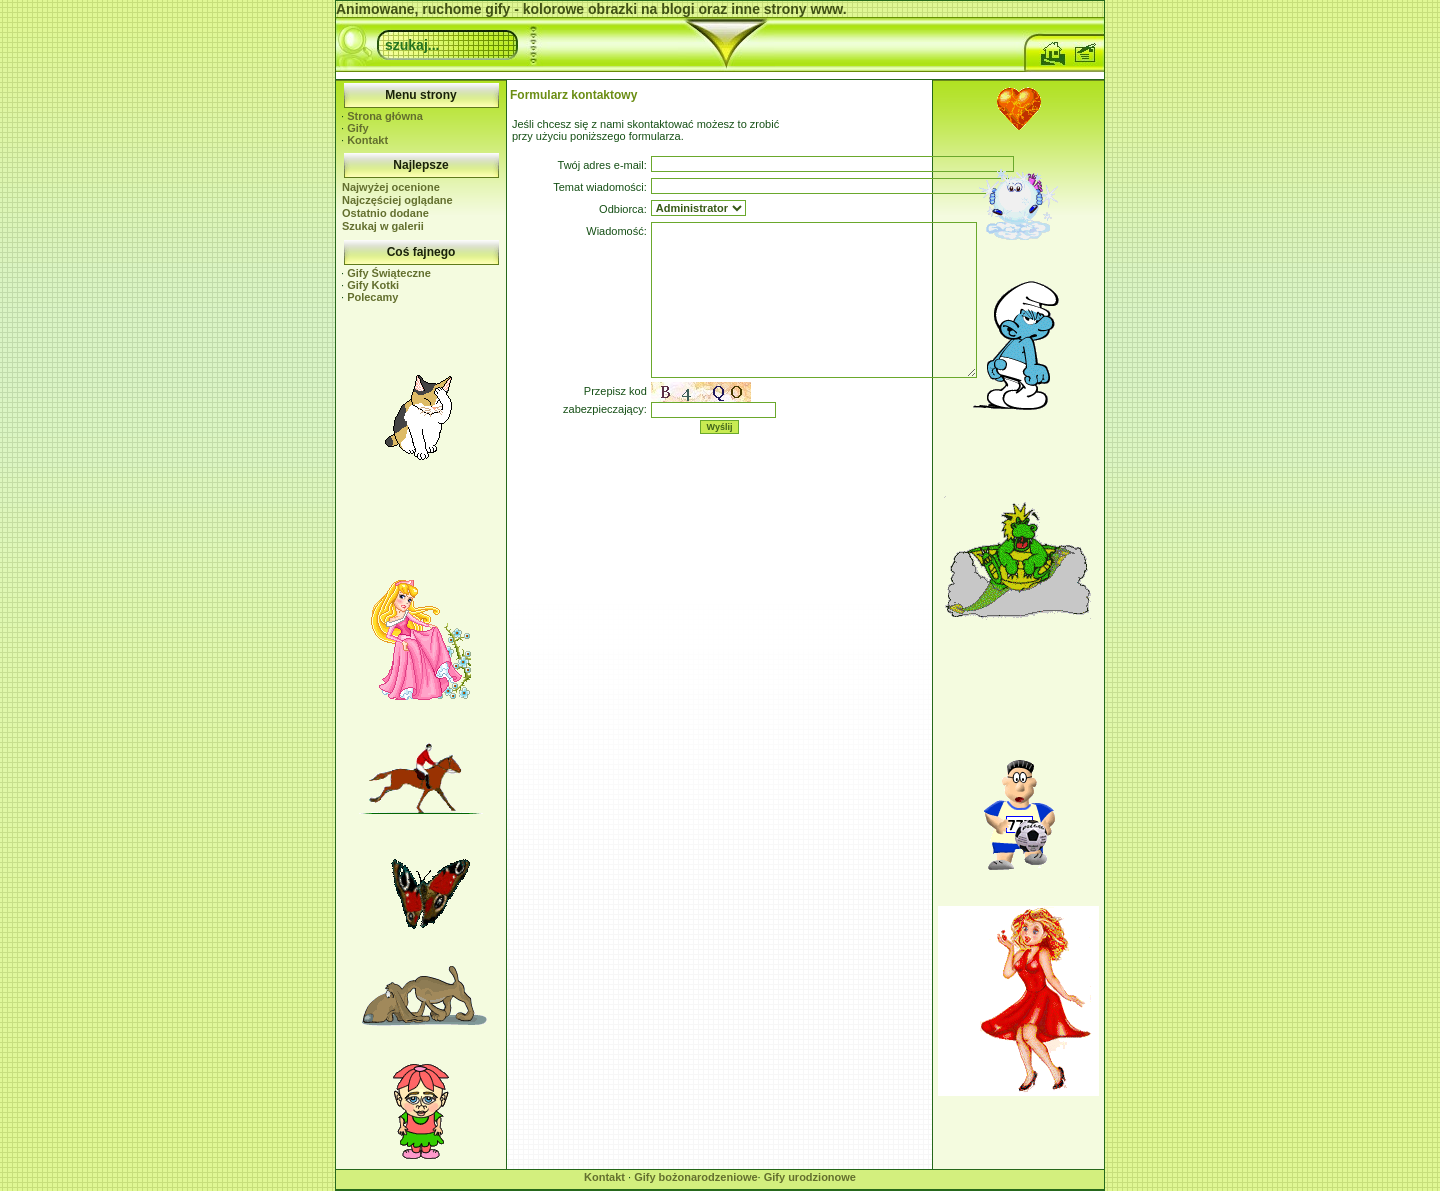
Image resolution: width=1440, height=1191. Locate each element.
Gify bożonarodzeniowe (695, 1177)
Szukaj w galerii (383, 226)
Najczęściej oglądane (397, 200)
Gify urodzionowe (810, 1177)
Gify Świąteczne (389, 273)
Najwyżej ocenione (391, 187)
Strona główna (385, 116)
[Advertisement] (421, 523)
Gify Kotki (373, 285)
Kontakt (367, 140)
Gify (357, 128)
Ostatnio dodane (385, 213)
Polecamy (372, 297)
